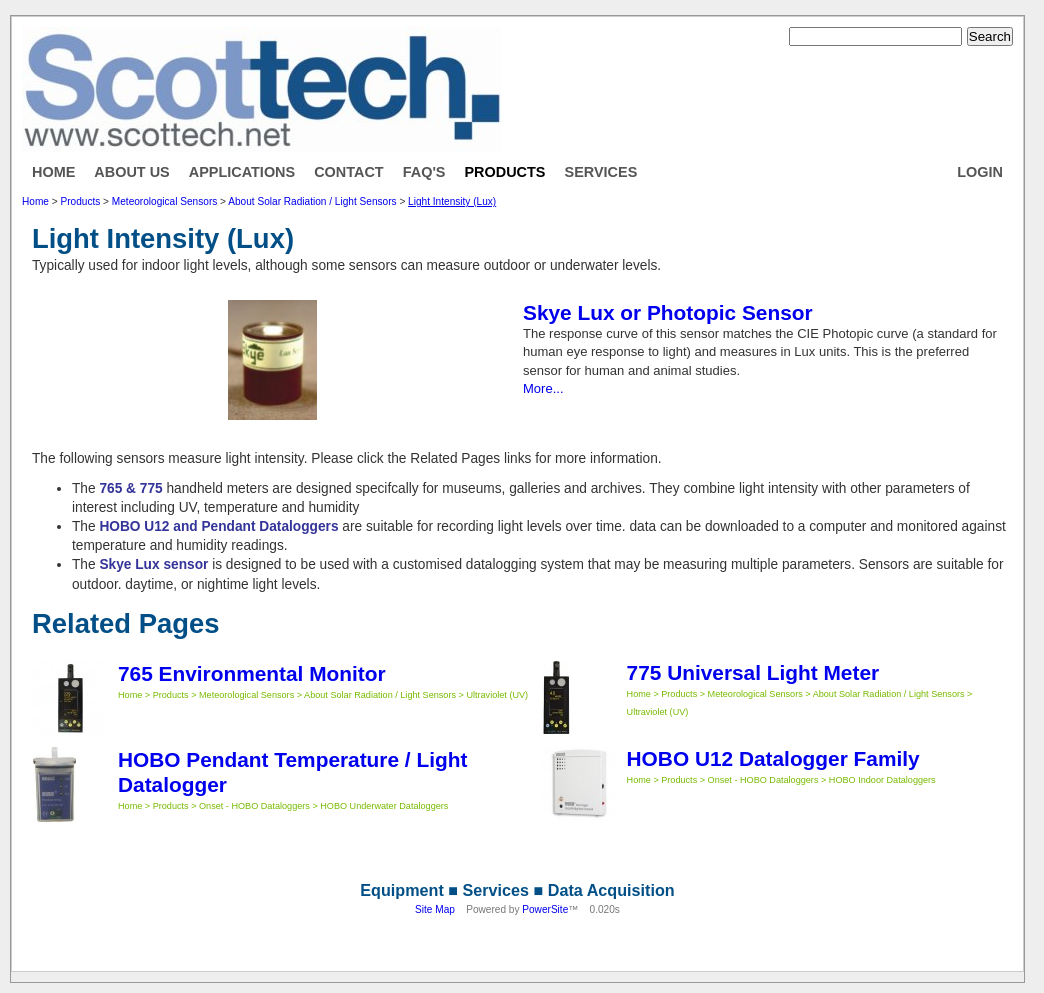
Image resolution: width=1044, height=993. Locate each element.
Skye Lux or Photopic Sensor (668, 312)
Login (980, 172)
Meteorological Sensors (164, 201)
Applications (242, 172)
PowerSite (545, 909)
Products (504, 172)
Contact (349, 172)
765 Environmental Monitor (252, 673)
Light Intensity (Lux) (452, 201)
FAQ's (424, 172)
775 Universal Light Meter (753, 672)
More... (543, 388)
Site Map (435, 909)
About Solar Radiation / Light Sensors (312, 201)
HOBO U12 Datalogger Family (773, 758)
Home (53, 172)
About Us (131, 172)
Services (601, 172)
